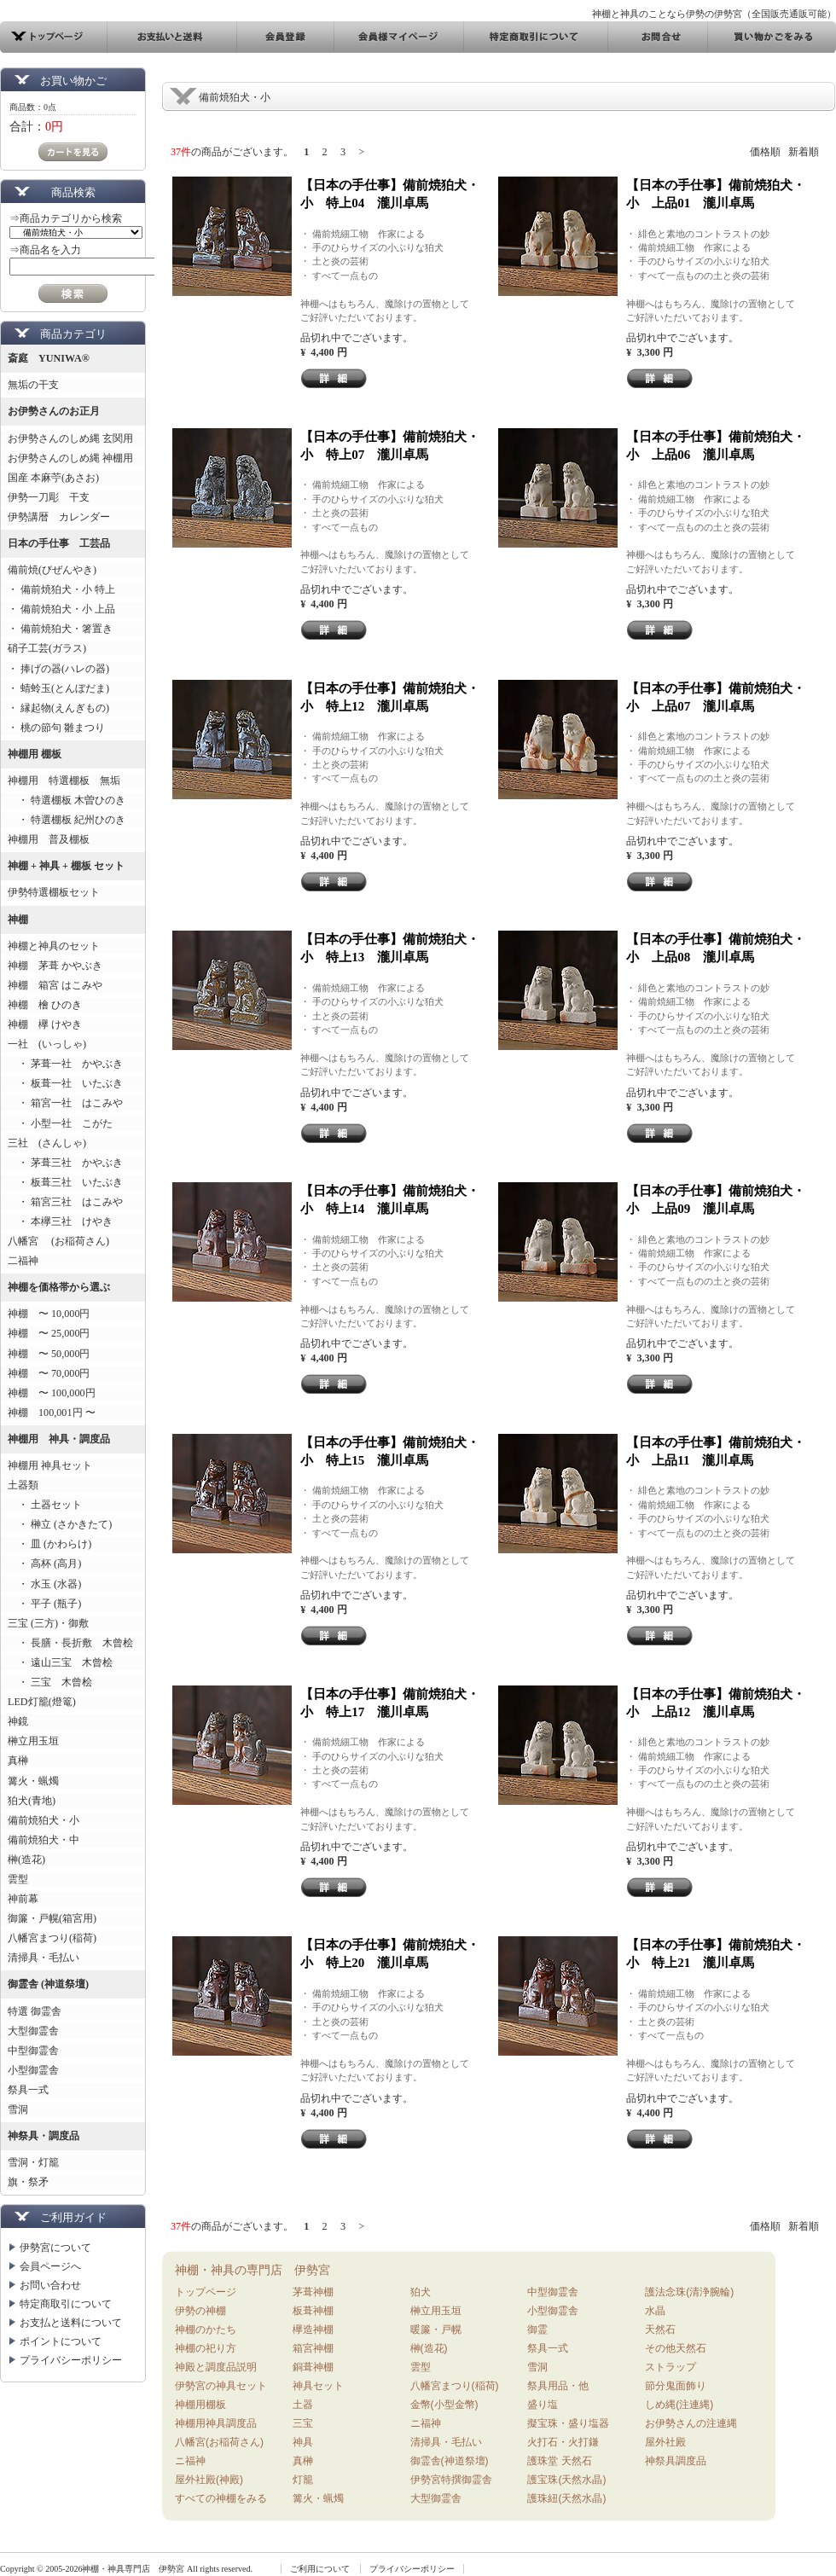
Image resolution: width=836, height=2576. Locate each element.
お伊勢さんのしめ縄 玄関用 (70, 438)
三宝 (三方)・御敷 (48, 1623)
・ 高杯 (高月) (44, 1563)
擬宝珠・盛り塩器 (568, 2423)
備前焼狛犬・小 (43, 1820)
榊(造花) (26, 1859)
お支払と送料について (71, 2323)
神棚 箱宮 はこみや (55, 985)
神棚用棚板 (200, 2405)
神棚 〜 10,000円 (49, 1314)
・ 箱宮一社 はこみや (65, 1103)
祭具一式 (28, 2090)
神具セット (318, 2386)
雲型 (18, 1879)
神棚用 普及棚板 (49, 839)
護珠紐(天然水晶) (566, 2498)
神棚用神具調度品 (216, 2423)
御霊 (537, 2329)
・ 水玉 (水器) (44, 1584)
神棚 (18, 919)
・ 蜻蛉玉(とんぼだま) (58, 688)
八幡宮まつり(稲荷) (52, 1938)
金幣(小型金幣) (444, 2405)
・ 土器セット (45, 1505)
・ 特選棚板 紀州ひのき (66, 820)
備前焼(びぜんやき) (52, 570)
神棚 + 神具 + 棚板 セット (66, 866)
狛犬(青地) (31, 1801)
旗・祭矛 (28, 2182)
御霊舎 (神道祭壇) (48, 1984)
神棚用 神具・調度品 (59, 1439)
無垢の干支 (33, 385)
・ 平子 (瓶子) (44, 1604)
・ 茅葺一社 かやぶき (65, 1064)
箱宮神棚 (313, 2348)
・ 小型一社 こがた (60, 1123)
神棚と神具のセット (54, 946)
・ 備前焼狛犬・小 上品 (61, 609)
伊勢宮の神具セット (221, 2386)
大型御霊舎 (33, 2031)
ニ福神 (190, 2461)
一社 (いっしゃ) (47, 1044)
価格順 (765, 152)
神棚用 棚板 (34, 754)
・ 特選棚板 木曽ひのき (66, 800)
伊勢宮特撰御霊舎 (451, 2480)
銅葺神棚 (313, 2367)
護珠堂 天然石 (559, 2461)
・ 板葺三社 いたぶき (65, 1182)
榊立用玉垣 (33, 1741)
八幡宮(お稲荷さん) (219, 2442)
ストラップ (670, 2367)
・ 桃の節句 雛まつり (56, 728)
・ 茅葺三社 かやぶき (65, 1163)
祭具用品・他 (558, 2386)
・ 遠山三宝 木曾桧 (60, 1662)
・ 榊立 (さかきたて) (60, 1524)
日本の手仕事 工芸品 (59, 543)
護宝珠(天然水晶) (566, 2480)
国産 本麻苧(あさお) (58, 478)
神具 (303, 2442)
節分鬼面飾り (675, 2386)
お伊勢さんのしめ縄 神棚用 (70, 458)
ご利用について (320, 2568)
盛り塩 (542, 2405)
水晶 (655, 2311)
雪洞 (18, 2109)
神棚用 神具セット (50, 1465)
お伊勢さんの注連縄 (691, 2423)
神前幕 (23, 1899)
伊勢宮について (55, 2248)
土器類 (23, 1485)
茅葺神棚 (313, 2292)
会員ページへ (50, 2266)
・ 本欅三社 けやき (60, 1221)
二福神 (23, 1261)
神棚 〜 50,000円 (49, 1354)
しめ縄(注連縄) (679, 2405)
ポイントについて (61, 2341)
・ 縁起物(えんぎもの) (58, 708)
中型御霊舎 (33, 2051)
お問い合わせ (50, 2285)
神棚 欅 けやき (45, 1024)
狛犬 (420, 2292)
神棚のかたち (205, 2329)
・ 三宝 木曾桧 (50, 1682)
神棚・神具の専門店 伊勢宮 (252, 2270)
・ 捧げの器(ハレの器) (58, 669)
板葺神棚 (313, 2311)
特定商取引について (66, 2304)
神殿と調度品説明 (216, 2367)
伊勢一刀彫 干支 (49, 497)
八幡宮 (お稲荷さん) (58, 1241)
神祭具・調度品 (43, 2136)
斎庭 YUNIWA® (49, 358)
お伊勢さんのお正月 (54, 411)
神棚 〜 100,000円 (52, 1393)
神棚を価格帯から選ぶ (59, 1287)
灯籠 (303, 2480)
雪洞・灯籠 (33, 2162)
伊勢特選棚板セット (54, 892)
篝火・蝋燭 (33, 1781)
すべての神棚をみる (221, 2498)
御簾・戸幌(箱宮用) (52, 1918)
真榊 (18, 1761)
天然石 (660, 2329)
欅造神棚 (313, 2329)
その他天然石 (675, 2348)
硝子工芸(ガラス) (47, 648)
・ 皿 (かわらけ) (49, 1544)
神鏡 (18, 1721)
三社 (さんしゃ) (47, 1143)
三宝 (303, 2423)
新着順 (803, 152)
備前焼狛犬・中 (43, 1840)
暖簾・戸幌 (436, 2329)
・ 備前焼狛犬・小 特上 (61, 589)
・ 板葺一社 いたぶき (65, 1083)
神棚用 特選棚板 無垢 (64, 780)
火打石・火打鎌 (563, 2442)
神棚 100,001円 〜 (52, 1413)
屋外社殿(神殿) (209, 2480)
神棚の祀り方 (205, 2348)
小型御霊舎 (33, 2070)
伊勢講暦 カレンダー (59, 517)
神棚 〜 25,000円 (49, 1333)
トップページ (205, 2292)
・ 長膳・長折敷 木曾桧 (70, 1643)
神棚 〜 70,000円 (49, 1373)
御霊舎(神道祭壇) (449, 2461)
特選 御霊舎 (34, 2011)
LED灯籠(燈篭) (42, 1702)
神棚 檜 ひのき (45, 1005)
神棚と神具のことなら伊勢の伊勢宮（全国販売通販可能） (714, 14)
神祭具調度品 (675, 2461)
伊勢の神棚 (200, 2311)
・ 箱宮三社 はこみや (65, 1202)
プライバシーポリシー (71, 2360)
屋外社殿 (665, 2442)
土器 (303, 2405)
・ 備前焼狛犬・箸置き (60, 629)
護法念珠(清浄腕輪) (689, 2292)
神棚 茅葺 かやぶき (55, 966)
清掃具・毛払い (43, 1958)
